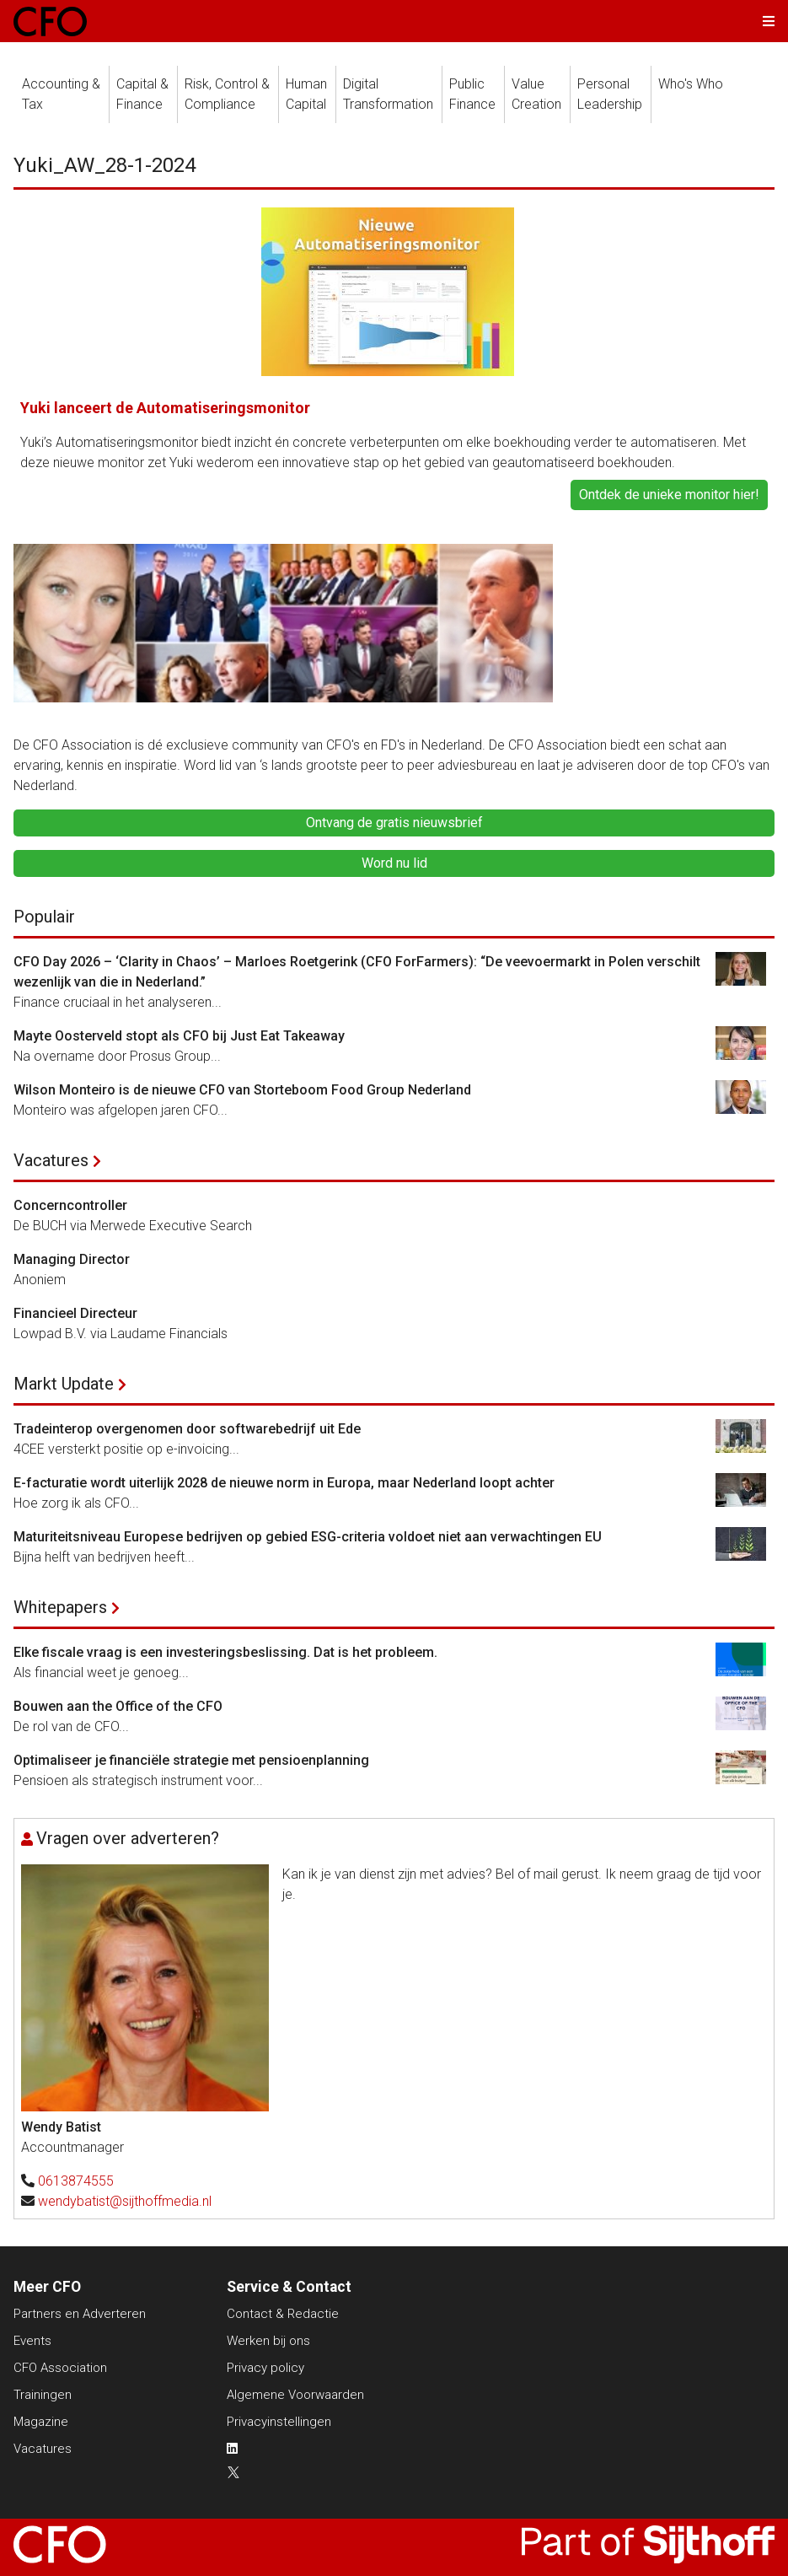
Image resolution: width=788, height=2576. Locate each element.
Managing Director (71, 1259)
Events (32, 2340)
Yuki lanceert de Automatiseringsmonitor (165, 408)
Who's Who (690, 84)
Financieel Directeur (75, 1313)
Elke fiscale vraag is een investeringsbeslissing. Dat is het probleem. (225, 1652)
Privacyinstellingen (279, 2421)
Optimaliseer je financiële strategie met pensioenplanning (191, 1760)
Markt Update (63, 1384)
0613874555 (76, 2181)
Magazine (40, 2421)
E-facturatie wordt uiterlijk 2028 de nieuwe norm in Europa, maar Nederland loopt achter (284, 1483)
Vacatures (50, 1160)
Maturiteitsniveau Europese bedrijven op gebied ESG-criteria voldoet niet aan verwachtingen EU (307, 1537)
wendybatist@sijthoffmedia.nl (125, 2201)
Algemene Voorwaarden (295, 2394)
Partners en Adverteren (79, 2313)
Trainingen (42, 2394)
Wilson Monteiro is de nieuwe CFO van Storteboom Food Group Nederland (242, 1090)
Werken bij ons (268, 2340)
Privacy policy (265, 2367)
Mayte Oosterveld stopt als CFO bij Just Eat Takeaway (179, 1036)
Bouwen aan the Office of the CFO (117, 1706)
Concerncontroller (70, 1205)
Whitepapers (60, 1607)
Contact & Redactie (283, 2313)
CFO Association (60, 2367)
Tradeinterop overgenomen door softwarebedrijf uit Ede (187, 1429)
